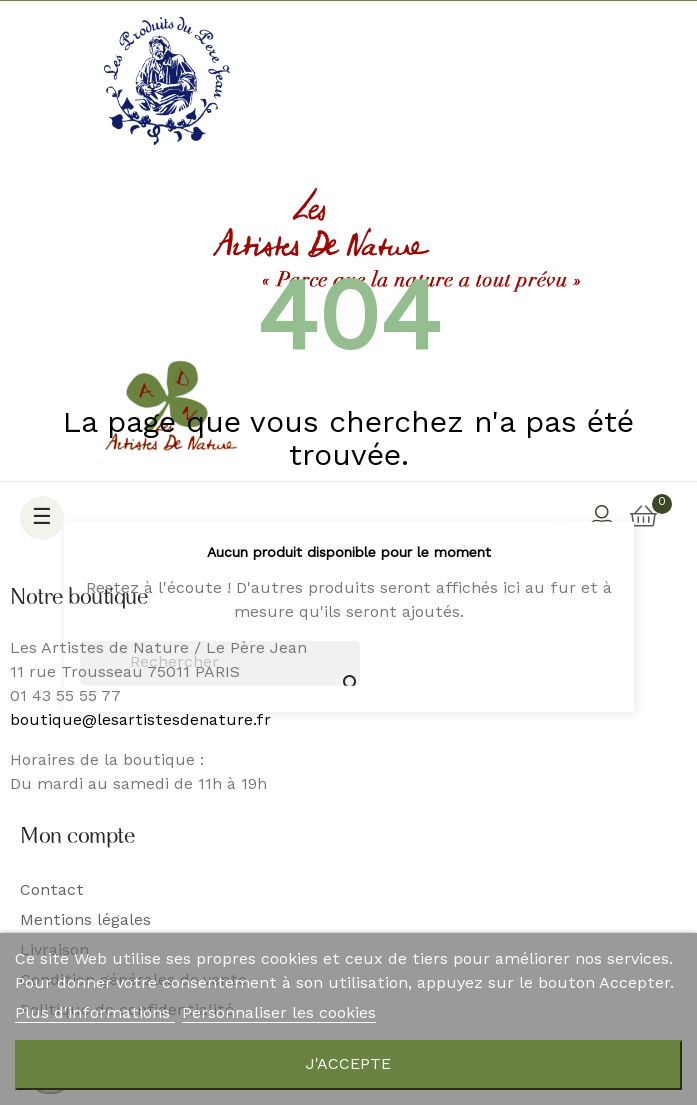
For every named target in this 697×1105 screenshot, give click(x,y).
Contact (52, 891)
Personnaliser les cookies (279, 1014)
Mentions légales (85, 921)
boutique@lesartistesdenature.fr (140, 721)
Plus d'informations (95, 1014)
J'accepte (348, 1065)
